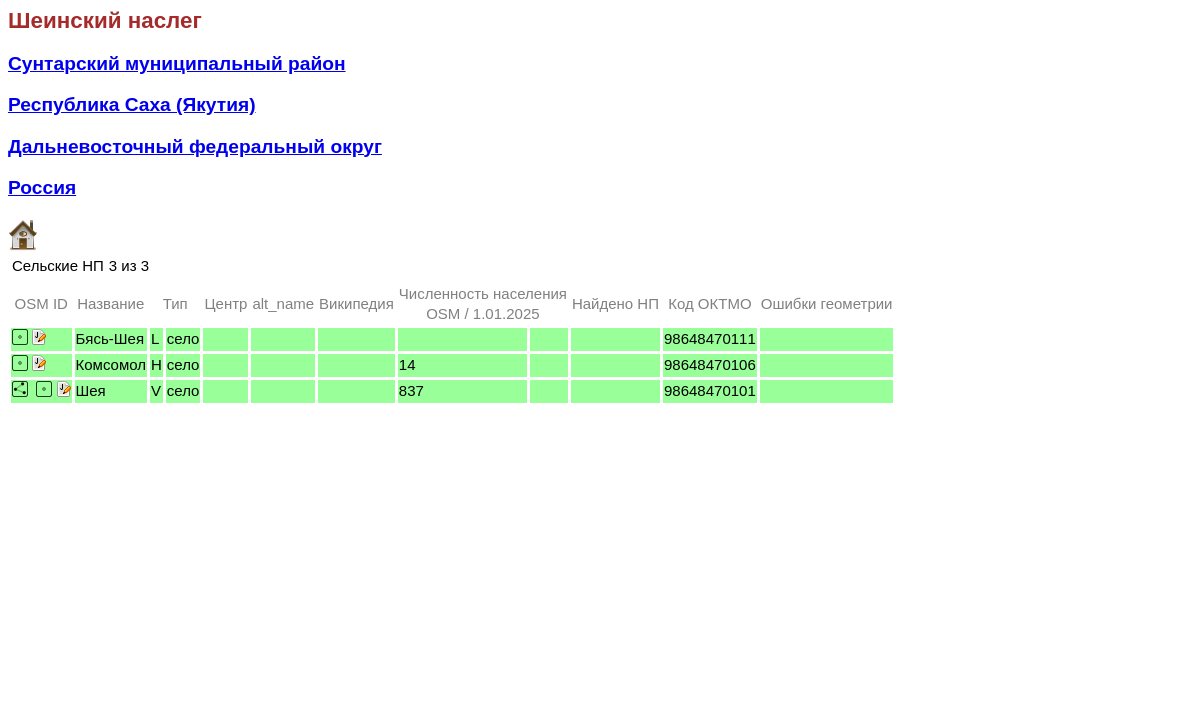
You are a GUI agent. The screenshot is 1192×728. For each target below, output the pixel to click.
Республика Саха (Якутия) (132, 104)
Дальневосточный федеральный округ (195, 146)
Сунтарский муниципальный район (177, 63)
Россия (42, 187)
